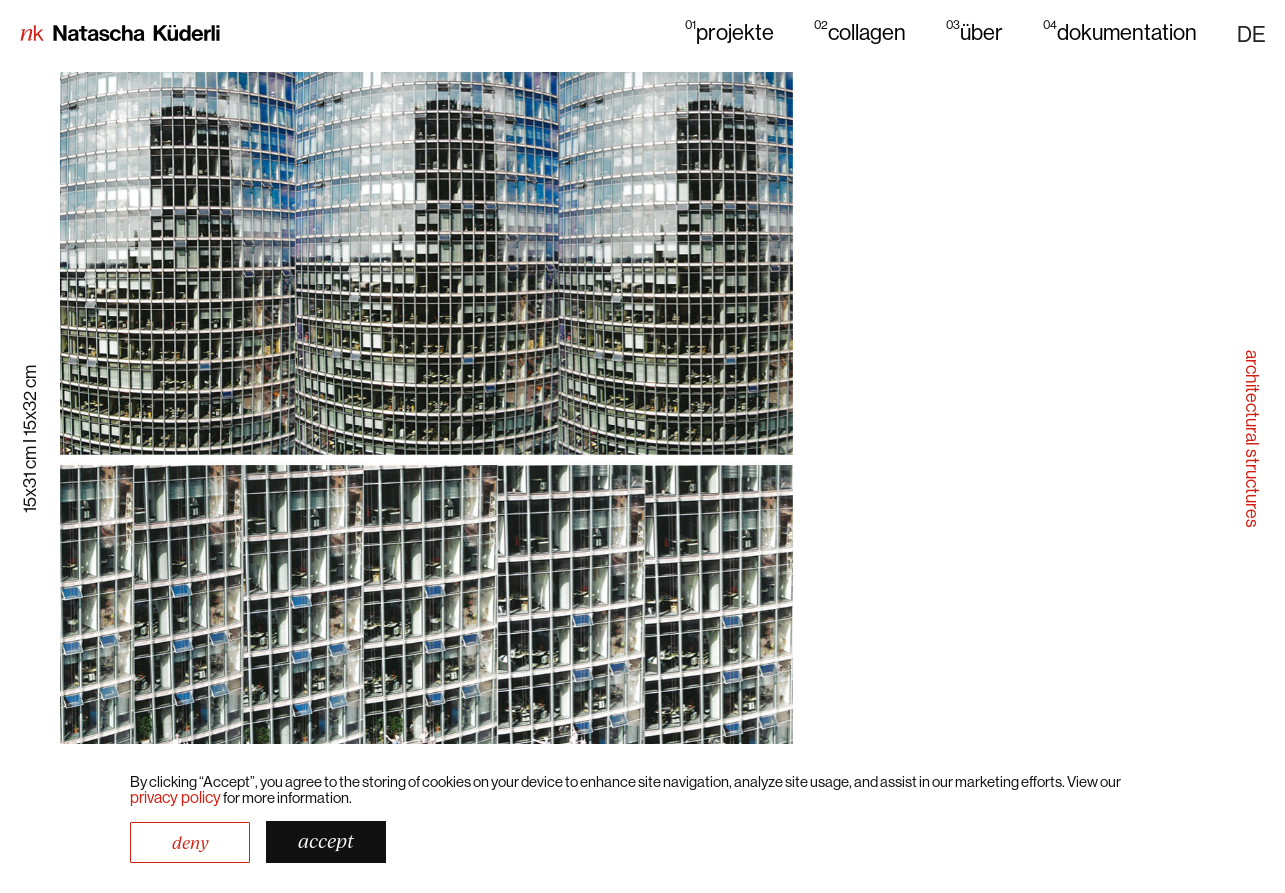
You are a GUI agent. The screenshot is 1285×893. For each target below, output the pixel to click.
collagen (860, 31)
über (974, 31)
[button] (1251, 34)
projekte (729, 31)
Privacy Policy (175, 797)
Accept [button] (326, 841)
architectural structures (1252, 438)
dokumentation (1120, 31)
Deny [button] (190, 842)
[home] (120, 35)
